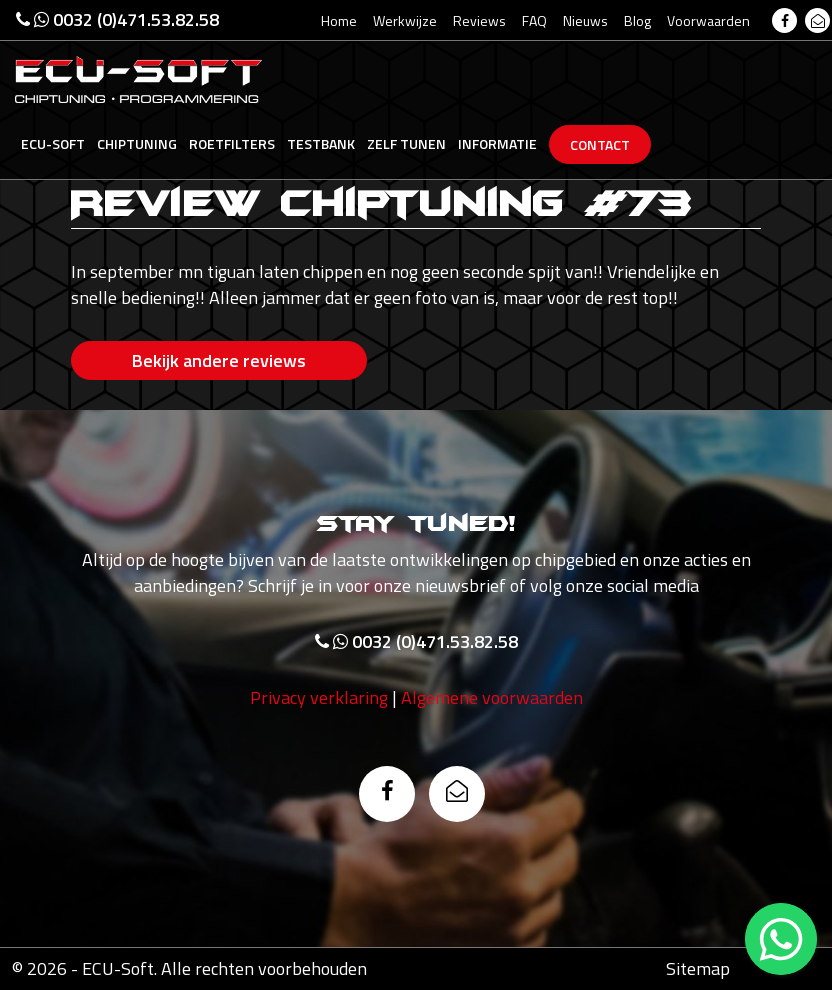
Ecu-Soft (53, 143)
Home (339, 20)
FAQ (534, 20)
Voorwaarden (708, 20)
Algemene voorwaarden (492, 697)
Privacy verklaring (319, 697)
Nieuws (585, 20)
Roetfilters (232, 143)
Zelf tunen (406, 143)
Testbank (321, 143)
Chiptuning (137, 143)
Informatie (497, 143)
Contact (600, 144)
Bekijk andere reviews (219, 360)
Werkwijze (405, 20)
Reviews (479, 20)
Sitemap (698, 968)
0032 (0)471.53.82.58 (117, 19)
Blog (637, 20)
